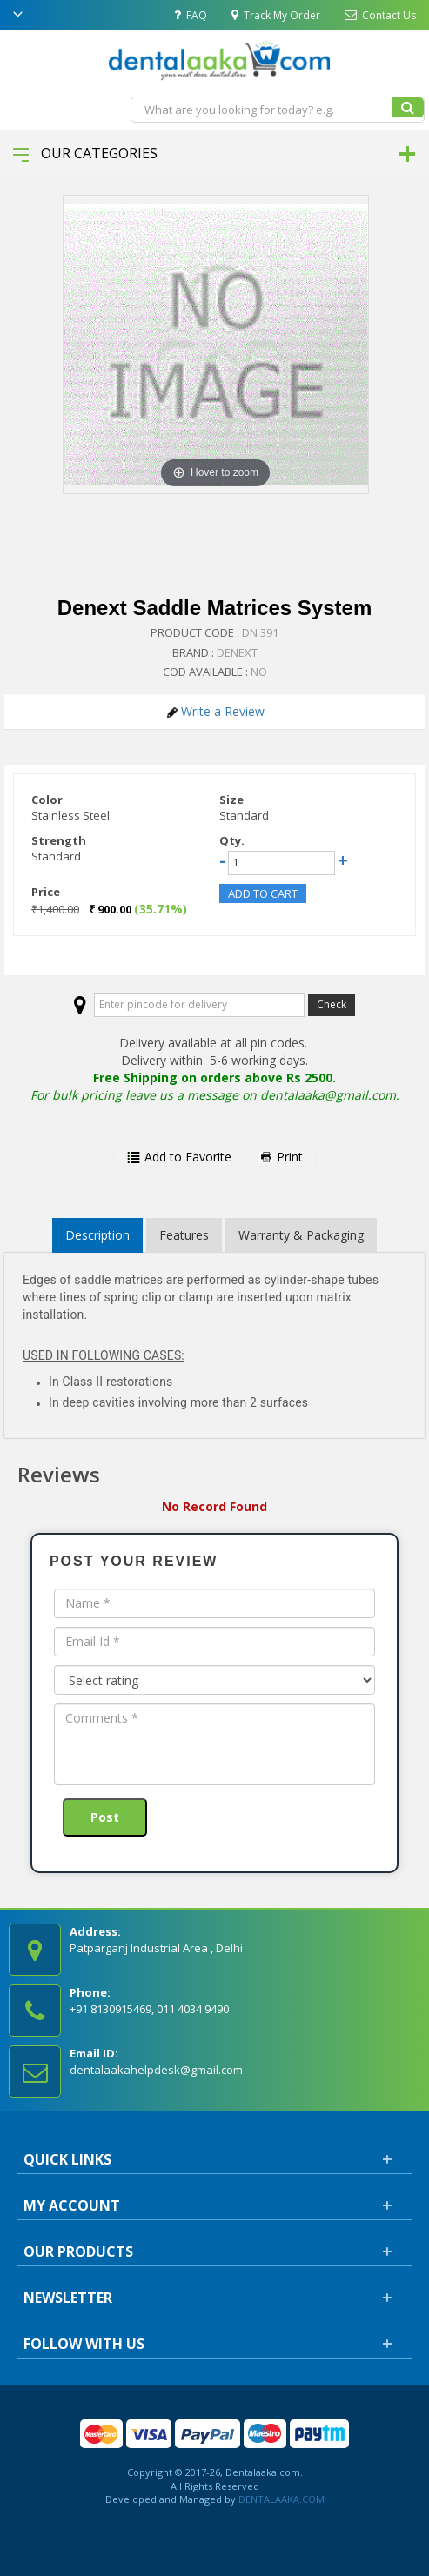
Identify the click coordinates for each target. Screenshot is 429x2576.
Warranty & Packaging (301, 1235)
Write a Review (216, 711)
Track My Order (275, 15)
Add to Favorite (179, 1156)
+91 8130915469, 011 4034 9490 (149, 2009)
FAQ (190, 15)
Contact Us (380, 15)
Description (97, 1235)
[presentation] (186, 1823)
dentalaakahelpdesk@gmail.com (156, 2070)
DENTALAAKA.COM (280, 2499)
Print (281, 1156)
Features (184, 1235)
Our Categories (85, 153)
